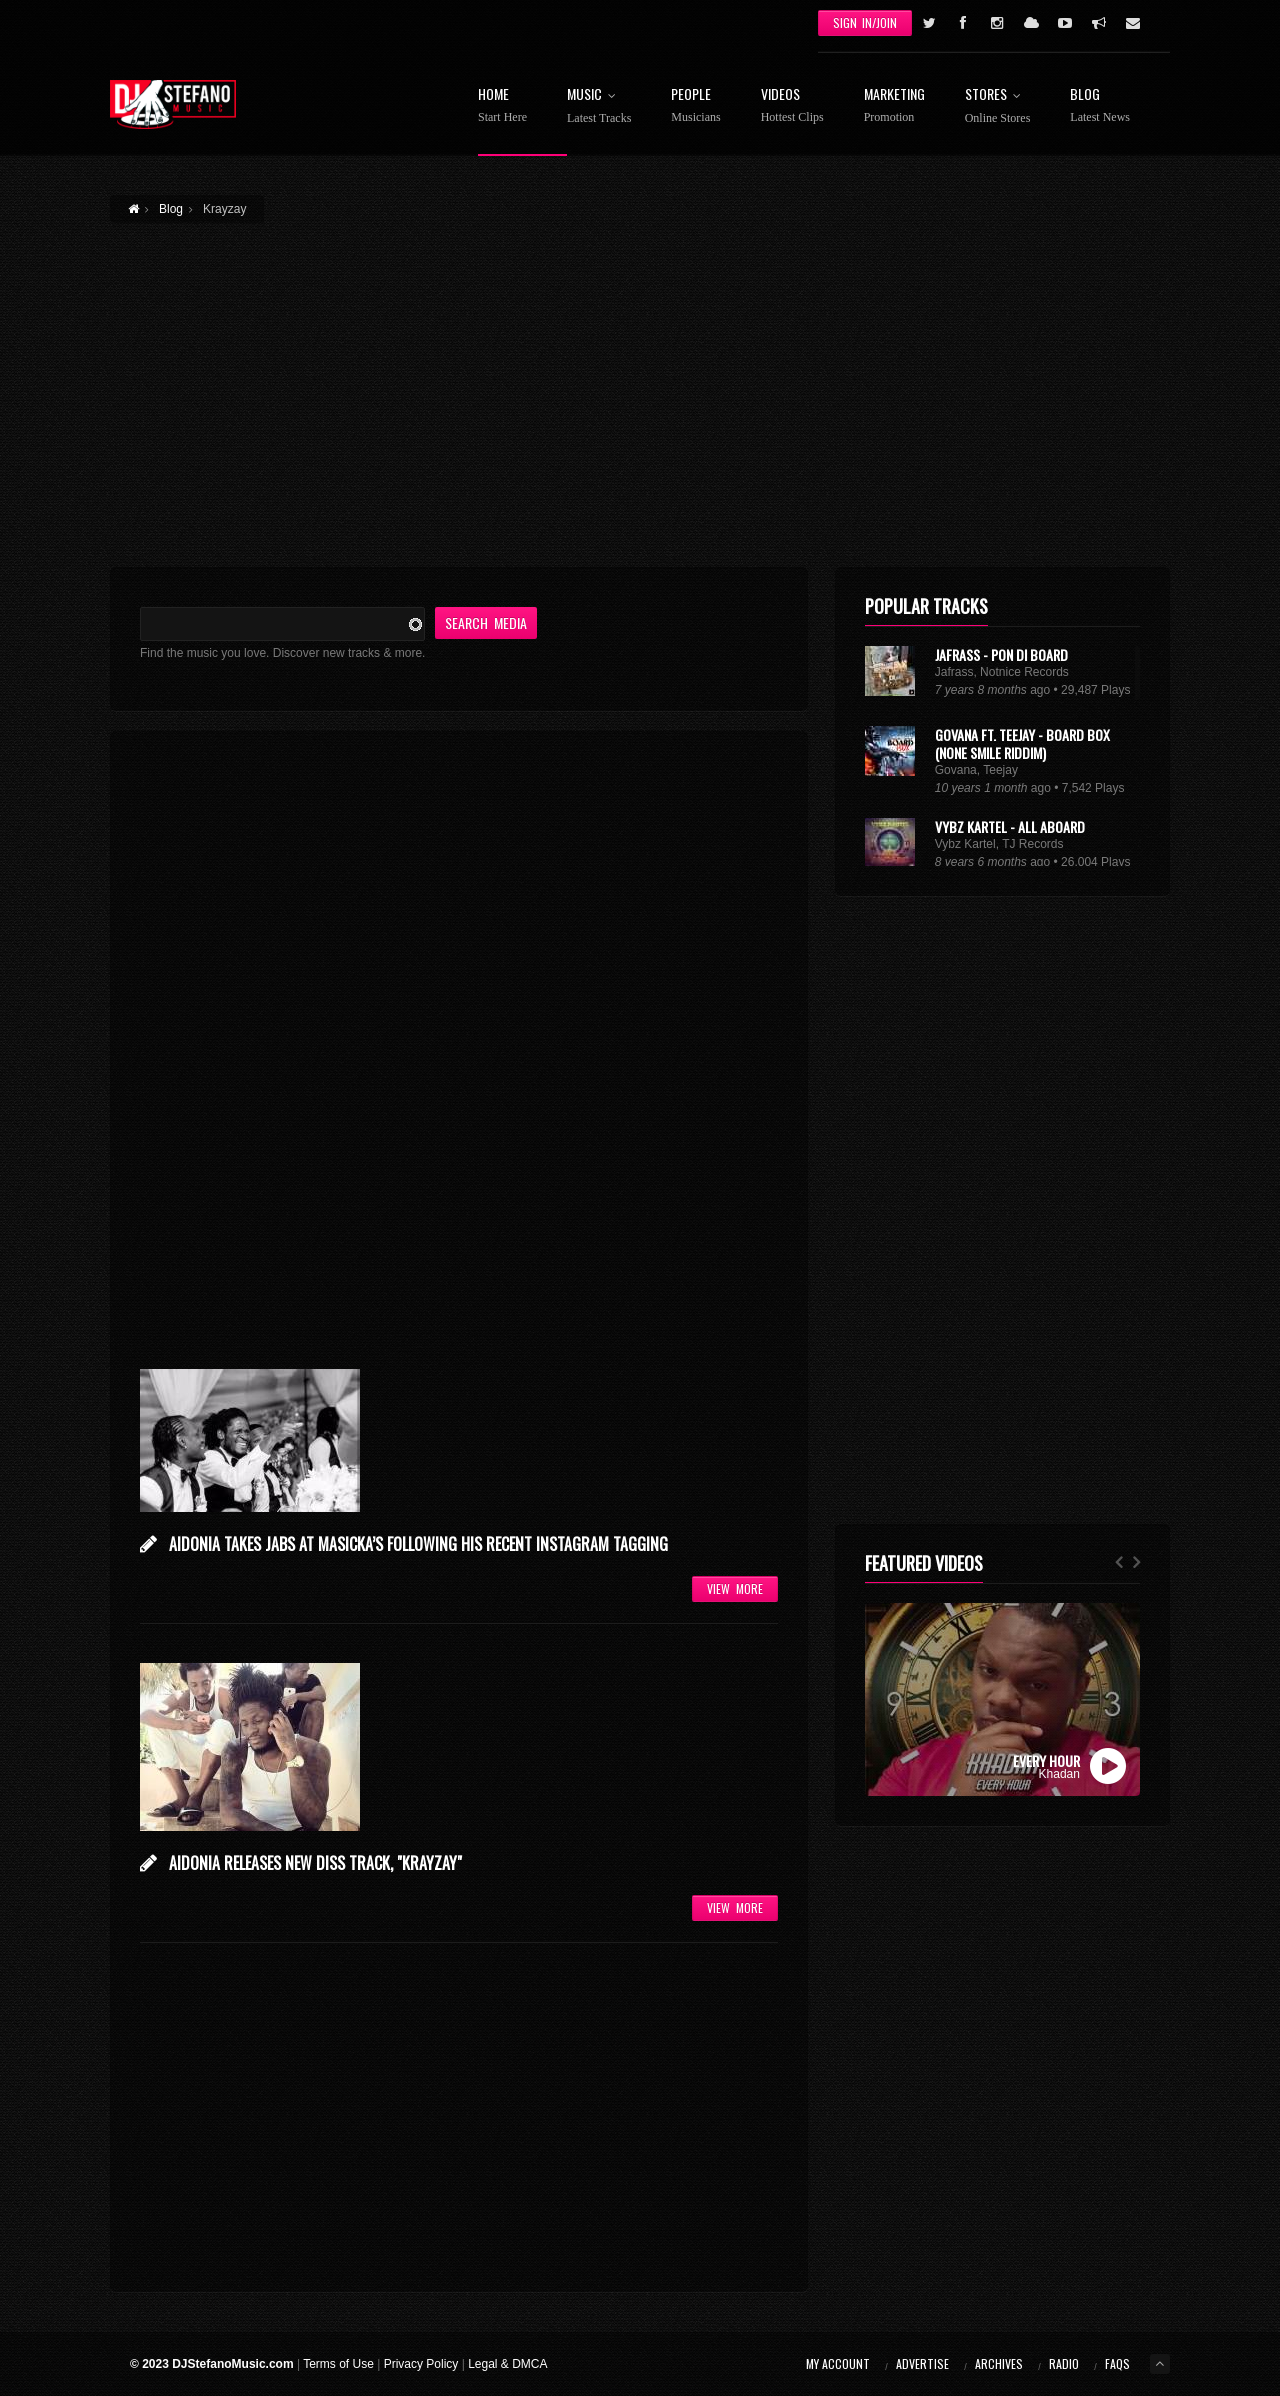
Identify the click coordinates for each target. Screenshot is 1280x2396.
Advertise (922, 2363)
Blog (1100, 105)
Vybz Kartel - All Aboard (1010, 826)
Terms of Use (338, 2364)
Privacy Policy (421, 2364)
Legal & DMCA (507, 2364)
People (695, 105)
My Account (838, 2363)
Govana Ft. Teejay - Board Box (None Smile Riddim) (1022, 743)
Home (502, 105)
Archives (999, 2363)
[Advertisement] (640, 383)
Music (599, 106)
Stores (998, 106)
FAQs (1117, 2363)
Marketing (894, 105)
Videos (792, 105)
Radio (1064, 2363)
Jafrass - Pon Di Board (1001, 654)
